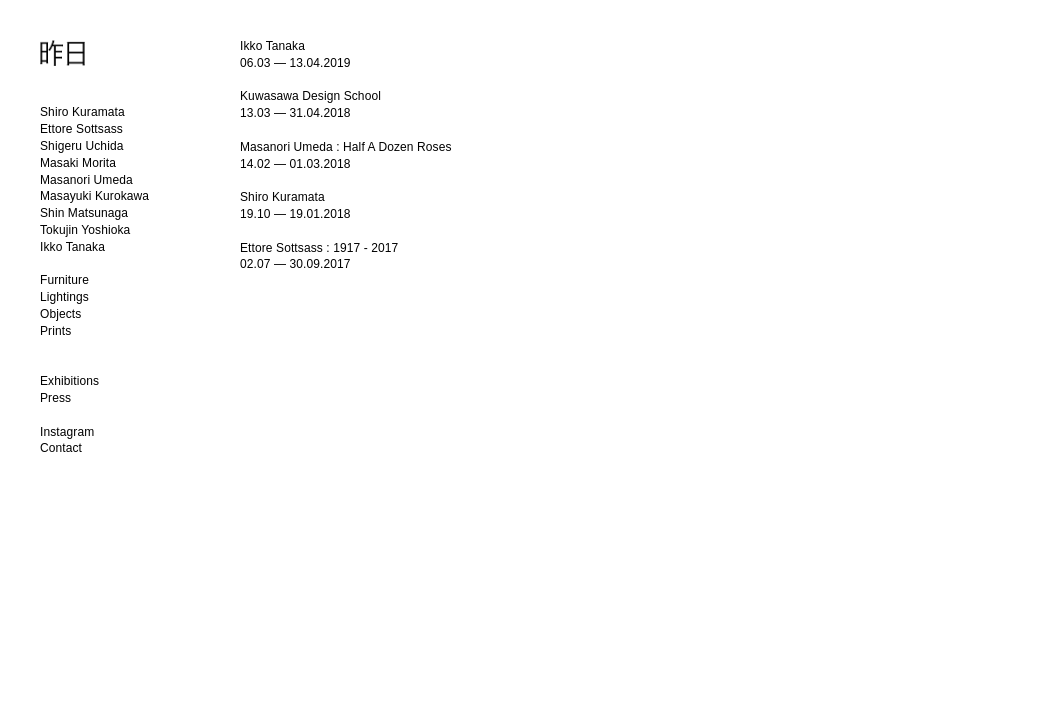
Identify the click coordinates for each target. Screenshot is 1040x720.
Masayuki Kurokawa (94, 196)
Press (55, 398)
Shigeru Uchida (81, 146)
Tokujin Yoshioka (85, 230)
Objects (60, 314)
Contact (61, 448)
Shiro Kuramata (82, 112)
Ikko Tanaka (72, 247)
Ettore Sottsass (81, 129)
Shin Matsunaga (84, 213)
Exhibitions (69, 381)
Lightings (64, 297)
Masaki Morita (78, 163)
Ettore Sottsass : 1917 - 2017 (319, 248)
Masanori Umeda (86, 180)
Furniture (64, 280)
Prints (55, 331)
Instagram (67, 432)
